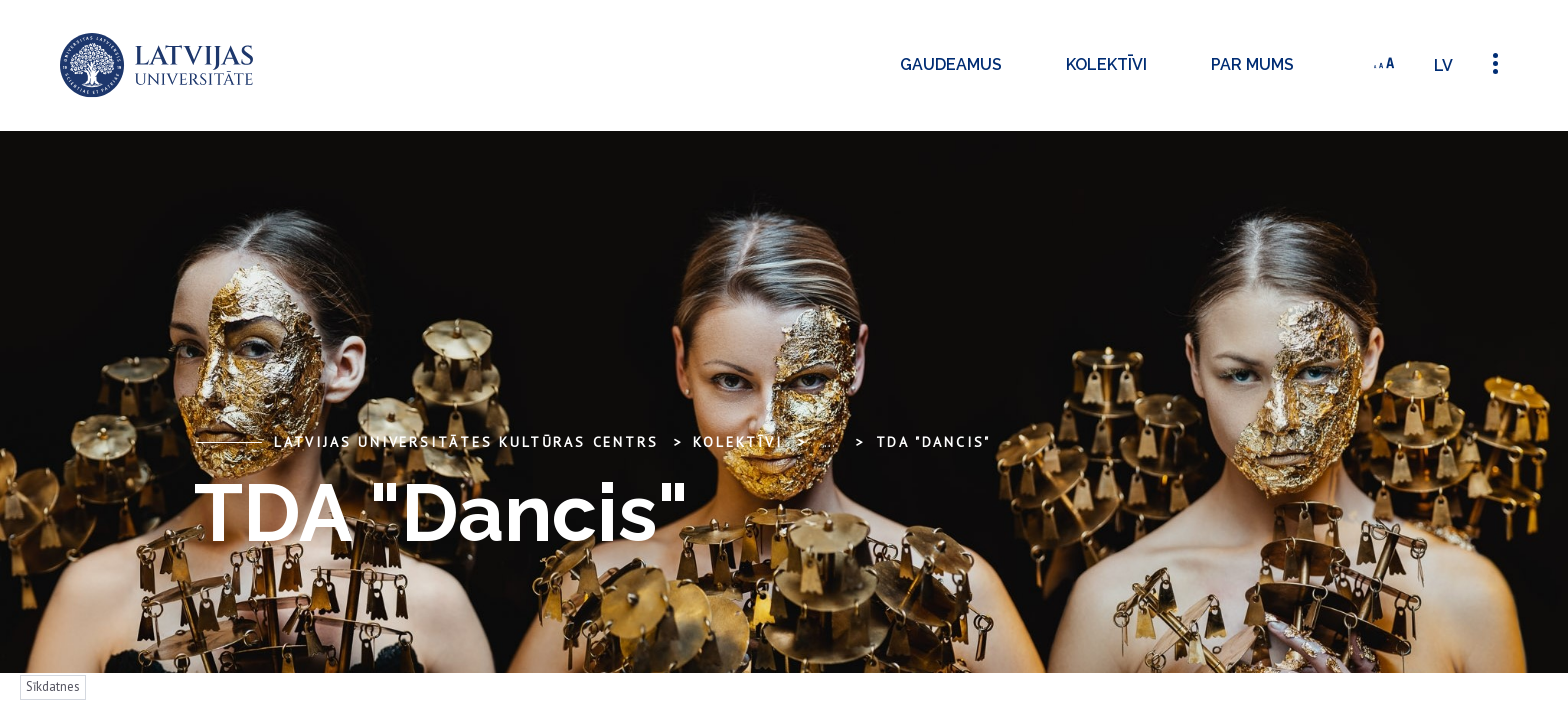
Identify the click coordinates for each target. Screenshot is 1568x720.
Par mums (1252, 64)
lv (1443, 65)
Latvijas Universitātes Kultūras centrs (466, 442)
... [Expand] (829, 442)
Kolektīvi (1106, 64)
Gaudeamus (951, 64)
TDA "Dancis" (934, 442)
